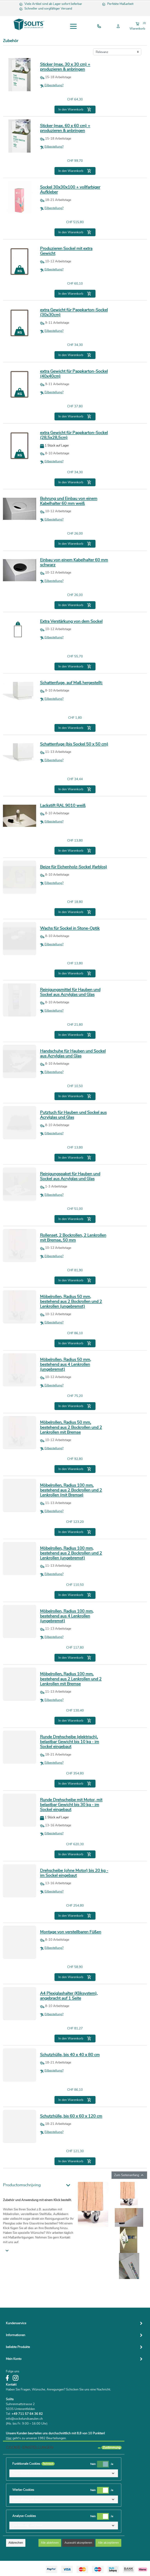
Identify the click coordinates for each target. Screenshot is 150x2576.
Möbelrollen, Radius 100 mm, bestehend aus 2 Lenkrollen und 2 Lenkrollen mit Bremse (71, 1679)
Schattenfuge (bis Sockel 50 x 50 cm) (74, 744)
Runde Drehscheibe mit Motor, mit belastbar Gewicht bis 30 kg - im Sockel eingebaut (71, 1805)
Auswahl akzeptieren (78, 2542)
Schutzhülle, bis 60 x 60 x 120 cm (71, 2116)
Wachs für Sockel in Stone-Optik (70, 928)
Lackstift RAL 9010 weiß (63, 806)
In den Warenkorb (75, 109)
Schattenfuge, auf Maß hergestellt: (71, 683)
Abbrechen (15, 2542)
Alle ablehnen (50, 2542)
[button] (63, 2473)
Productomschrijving (22, 2185)
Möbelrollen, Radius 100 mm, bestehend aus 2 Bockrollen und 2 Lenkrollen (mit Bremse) (71, 1490)
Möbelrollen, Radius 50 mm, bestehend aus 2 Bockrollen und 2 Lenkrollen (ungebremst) (71, 1301)
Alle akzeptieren (108, 2542)
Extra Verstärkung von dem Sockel (71, 621)
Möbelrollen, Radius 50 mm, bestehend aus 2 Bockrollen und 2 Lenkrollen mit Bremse (71, 1427)
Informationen (15, 2335)
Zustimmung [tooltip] (111, 2447)
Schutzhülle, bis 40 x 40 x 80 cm (70, 2055)
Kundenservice (16, 2323)
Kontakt (11, 2384)
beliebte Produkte (18, 2347)
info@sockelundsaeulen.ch (24, 2418)
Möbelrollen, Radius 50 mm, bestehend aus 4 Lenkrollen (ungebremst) (65, 1364)
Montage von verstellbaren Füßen (70, 1932)
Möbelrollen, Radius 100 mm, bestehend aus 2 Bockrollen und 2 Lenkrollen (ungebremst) (71, 1553)
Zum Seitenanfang (129, 2175)
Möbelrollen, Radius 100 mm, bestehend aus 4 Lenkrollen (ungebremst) (67, 1616)
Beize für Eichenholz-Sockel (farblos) (73, 867)
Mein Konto (13, 2358)
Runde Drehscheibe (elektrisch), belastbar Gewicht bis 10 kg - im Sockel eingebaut (69, 1742)
